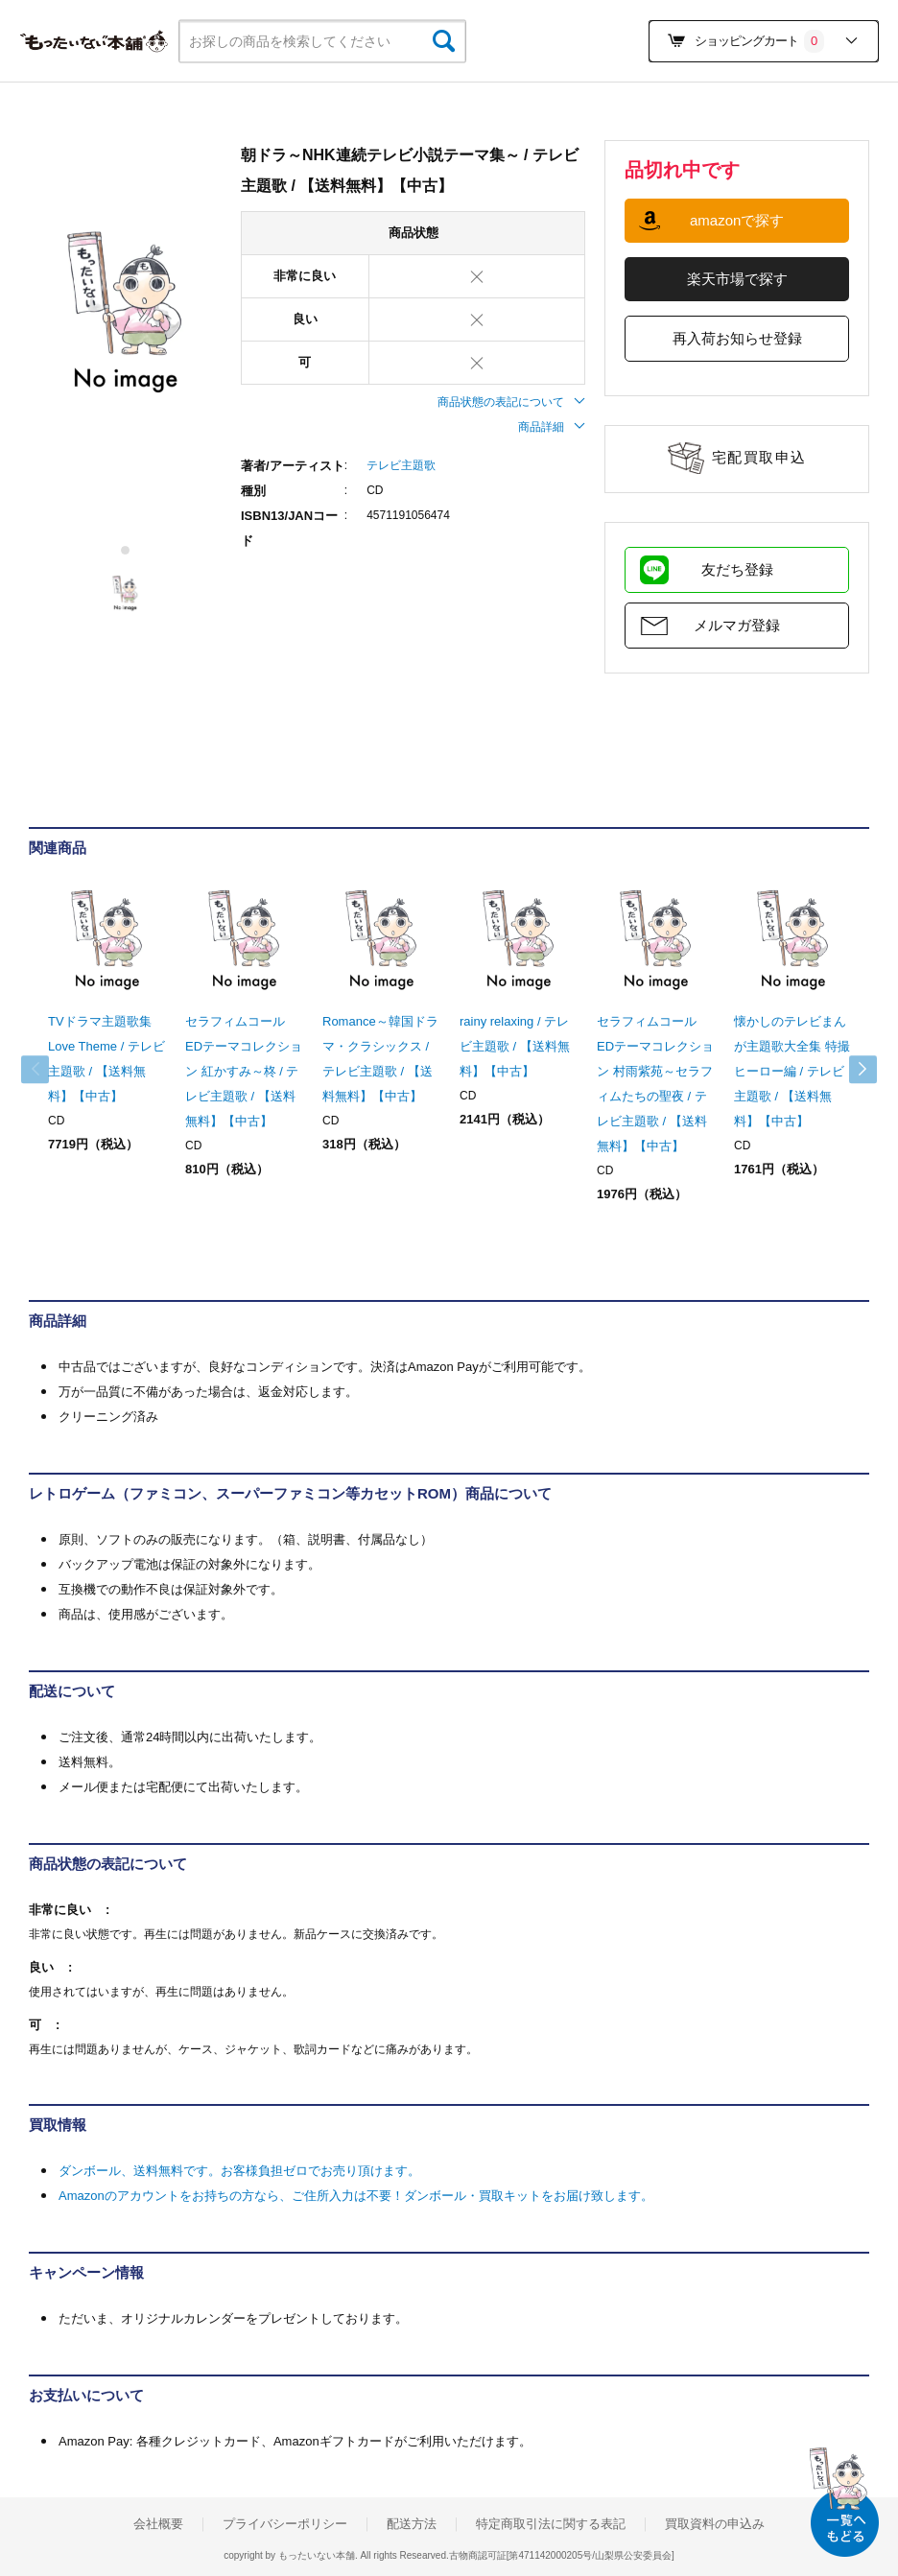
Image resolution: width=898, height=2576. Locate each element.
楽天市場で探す (737, 279)
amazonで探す (737, 220)
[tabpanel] (125, 312)
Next (850, 1070)
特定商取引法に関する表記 (551, 2524)
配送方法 (412, 2524)
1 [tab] (126, 550)
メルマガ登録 (737, 625)
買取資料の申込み (715, 2524)
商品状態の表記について (511, 402)
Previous (48, 1070)
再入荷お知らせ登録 (737, 338)
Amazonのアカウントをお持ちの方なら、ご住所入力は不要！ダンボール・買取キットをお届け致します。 (356, 2195)
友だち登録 (737, 569)
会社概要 (158, 2524)
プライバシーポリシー (285, 2524)
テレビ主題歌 (401, 465)
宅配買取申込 (759, 457)
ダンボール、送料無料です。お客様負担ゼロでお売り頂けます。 (239, 2170)
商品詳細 (551, 427)
